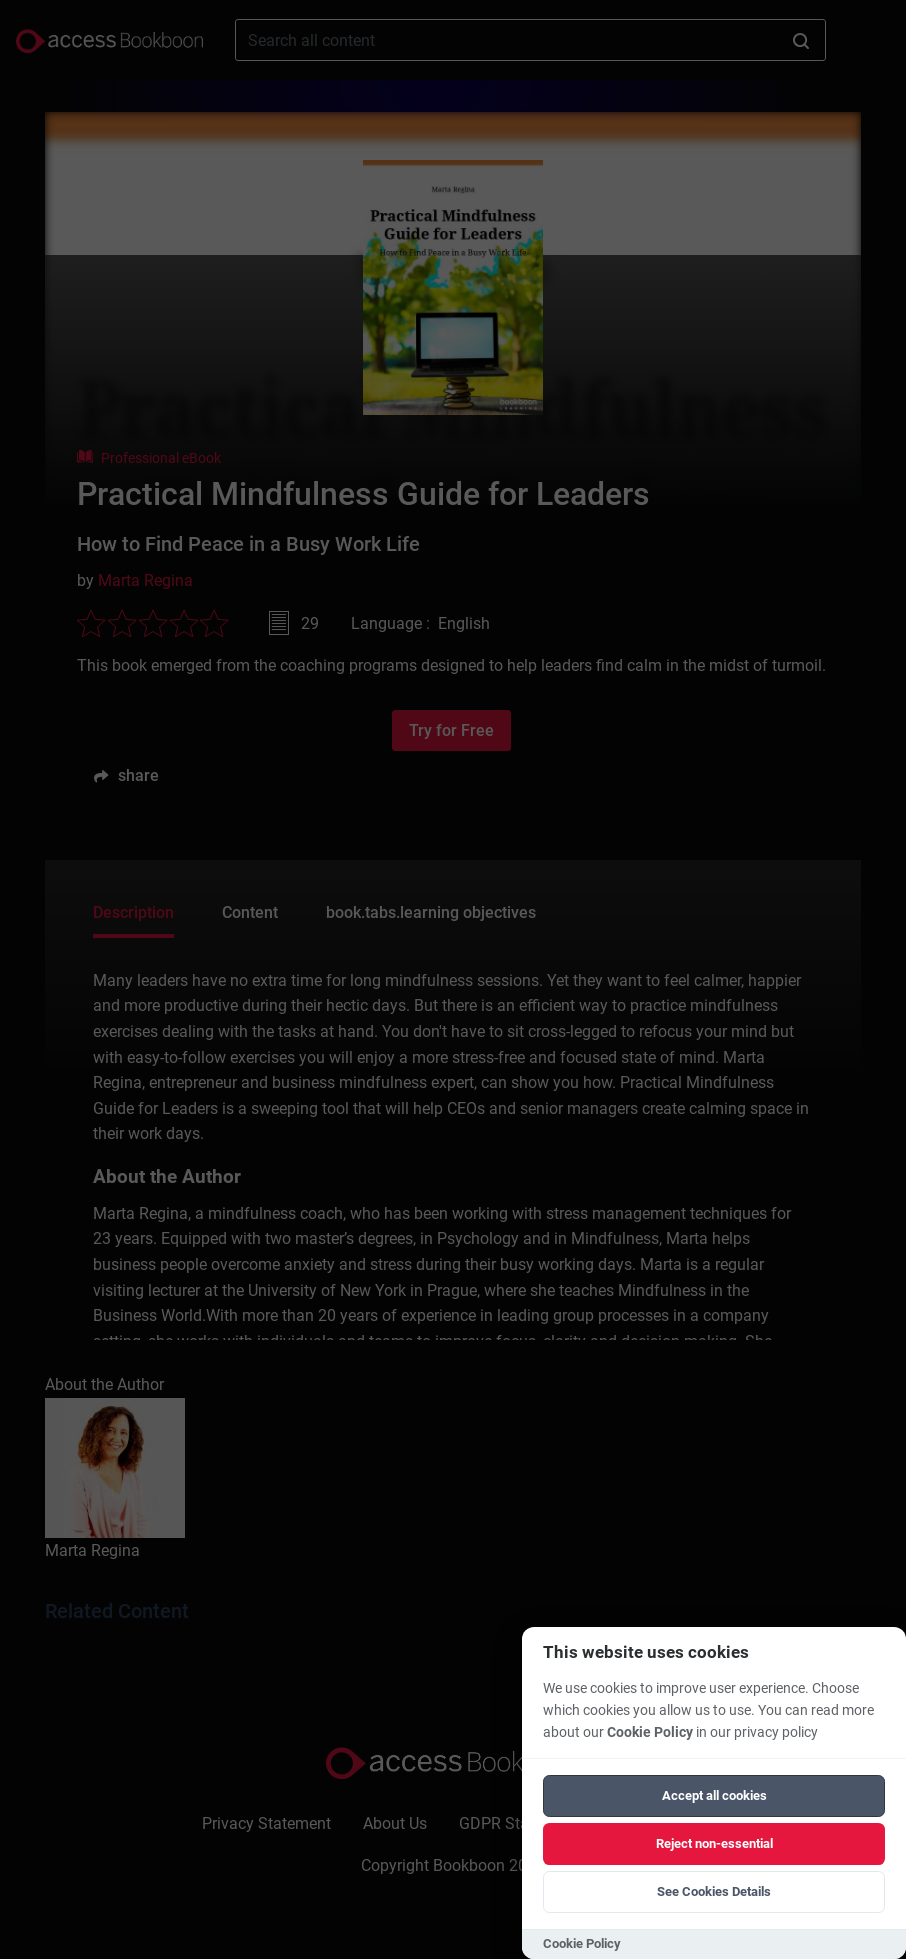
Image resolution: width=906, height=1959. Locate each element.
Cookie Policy (650, 1732)
